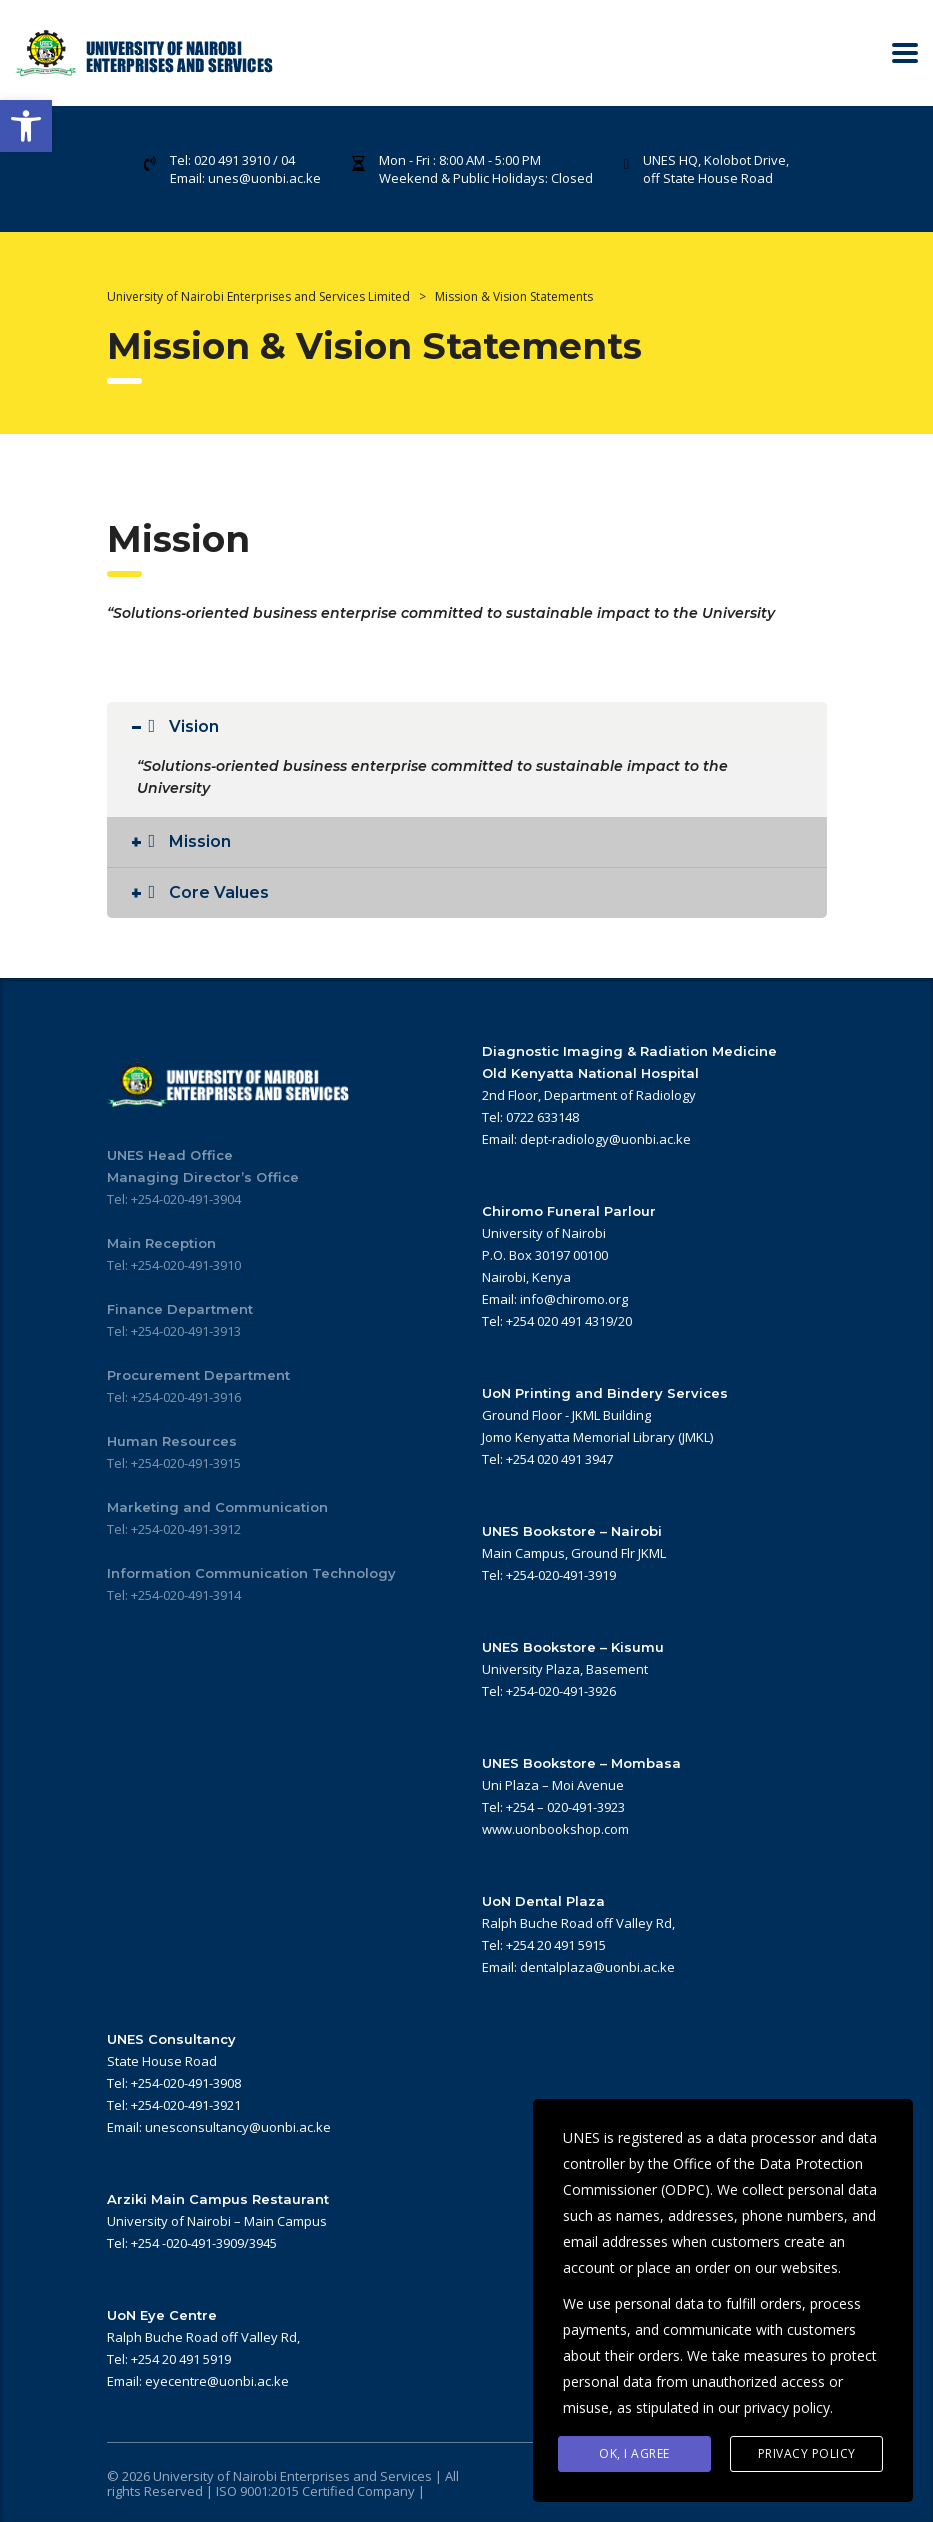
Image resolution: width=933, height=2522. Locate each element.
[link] (26, 126)
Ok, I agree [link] (634, 2453)
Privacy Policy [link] (807, 2453)
